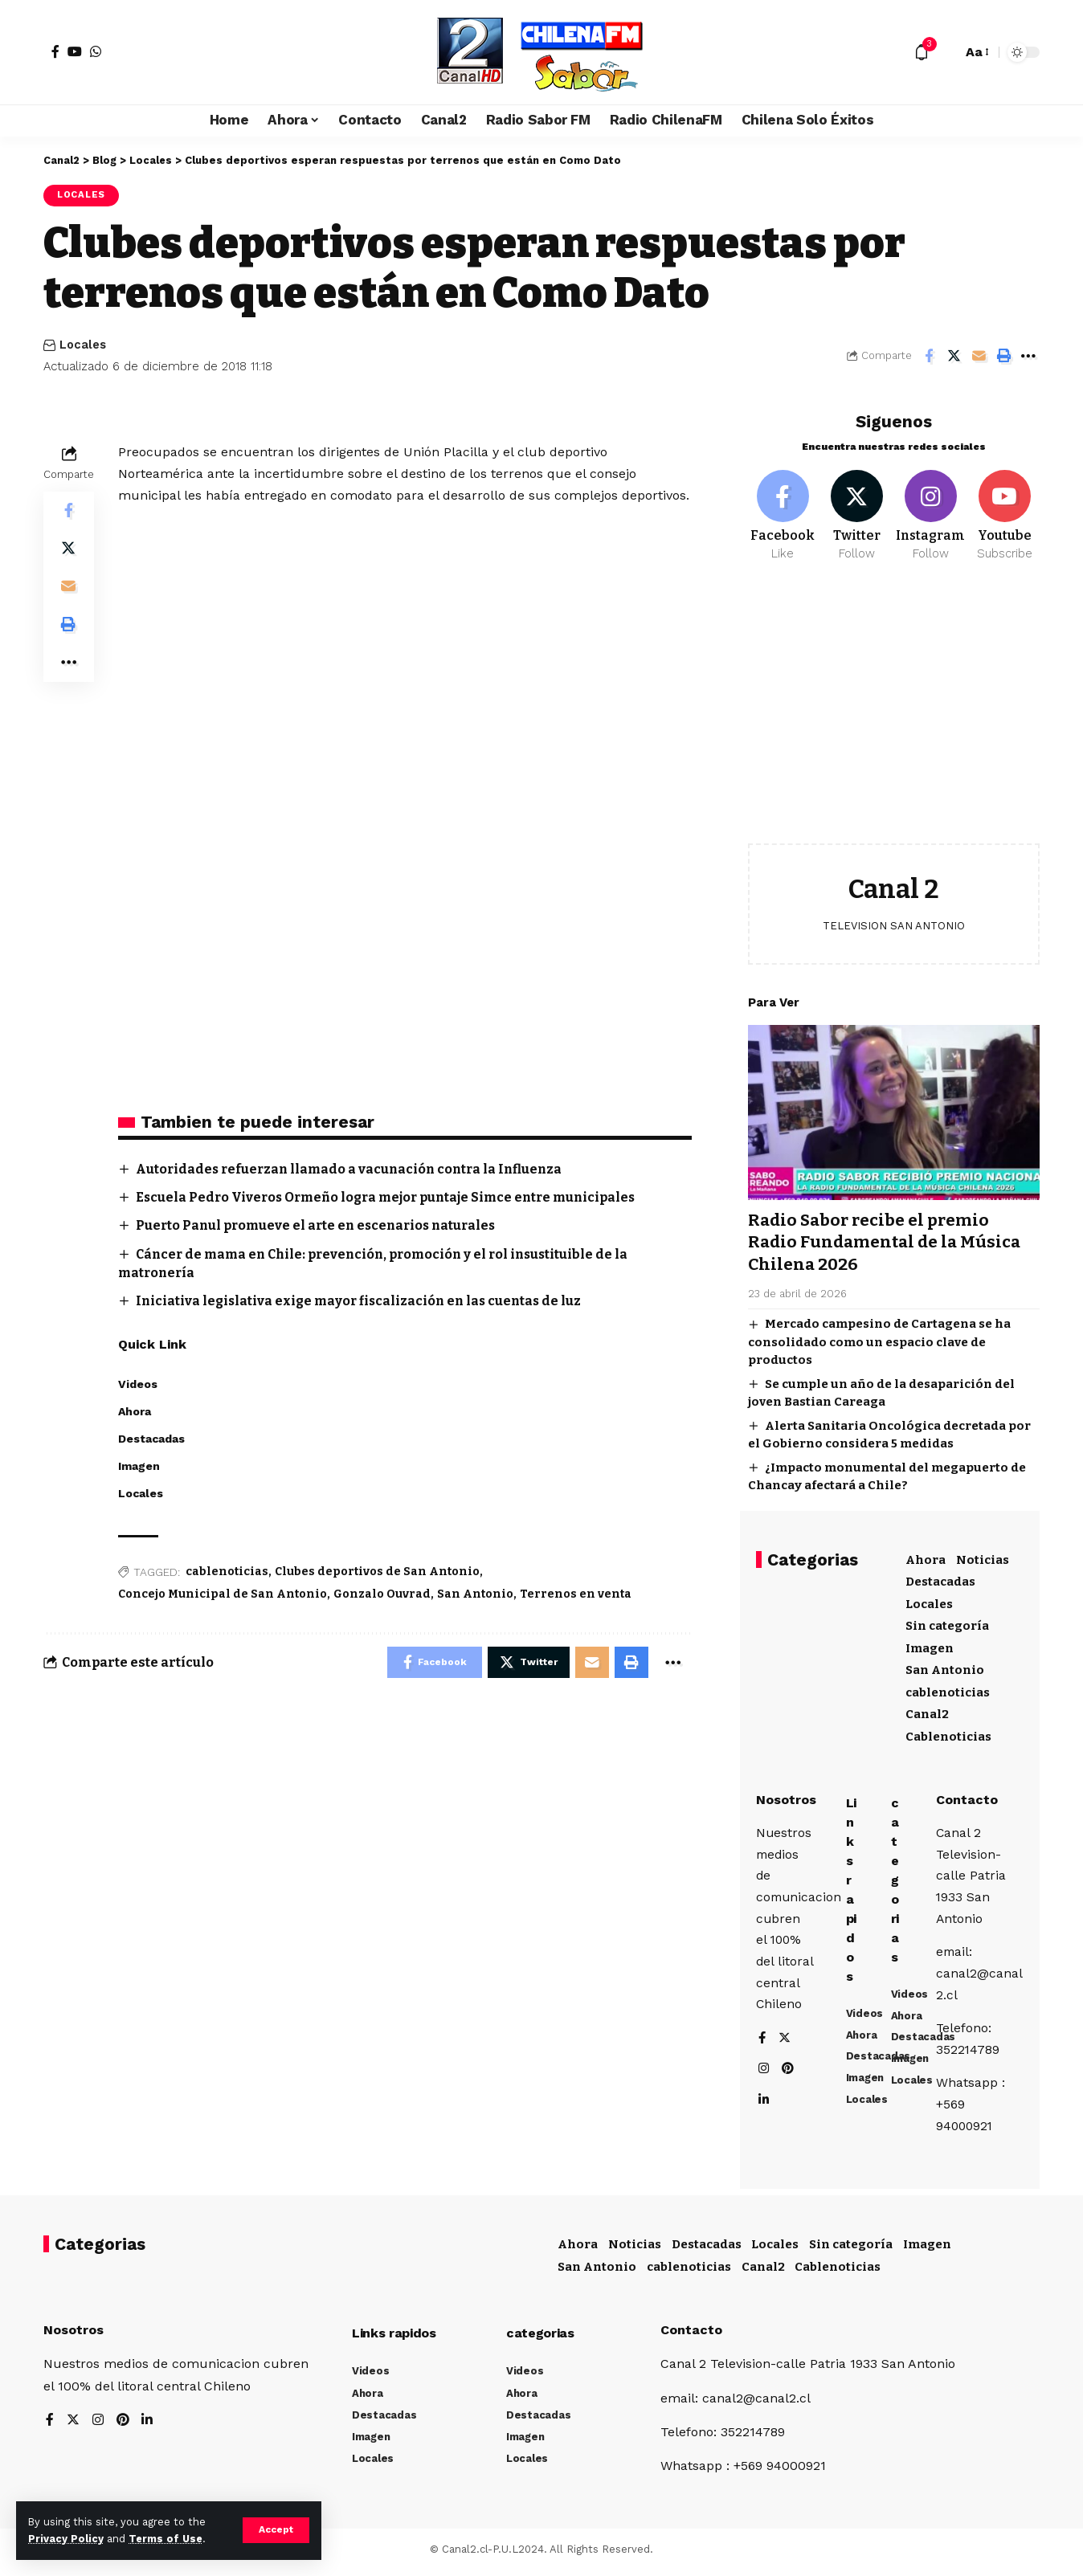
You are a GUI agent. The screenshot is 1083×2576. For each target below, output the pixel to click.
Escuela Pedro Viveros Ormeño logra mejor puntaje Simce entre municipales (392, 1197)
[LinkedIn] (764, 2102)
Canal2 (927, 1711)
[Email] (978, 356)
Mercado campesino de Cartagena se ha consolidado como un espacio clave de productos (879, 1338)
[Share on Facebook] (928, 356)
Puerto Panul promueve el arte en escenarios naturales (320, 1226)
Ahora (925, 1556)
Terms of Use (165, 2539)
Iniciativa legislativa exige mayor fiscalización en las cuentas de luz (363, 1301)
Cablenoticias (948, 1733)
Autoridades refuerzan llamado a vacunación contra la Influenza (354, 1169)
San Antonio (475, 1595)
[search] (946, 52)
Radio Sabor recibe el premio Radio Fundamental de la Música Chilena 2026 (886, 1239)
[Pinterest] (789, 2071)
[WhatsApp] (95, 51)
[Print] (1003, 356)
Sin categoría (947, 1622)
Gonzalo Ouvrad (382, 1595)
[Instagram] (931, 512)
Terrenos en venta (575, 1595)
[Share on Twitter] (953, 356)
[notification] (921, 52)
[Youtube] (1005, 512)
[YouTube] (74, 51)
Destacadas (940, 1578)
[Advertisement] (894, 711)
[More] (1028, 356)
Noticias (982, 1556)
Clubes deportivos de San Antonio (377, 1572)
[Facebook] (55, 51)
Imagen (929, 1645)
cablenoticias (227, 1572)
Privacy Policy (66, 2539)
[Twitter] (857, 512)
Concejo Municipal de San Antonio (222, 1595)
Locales (82, 195)
